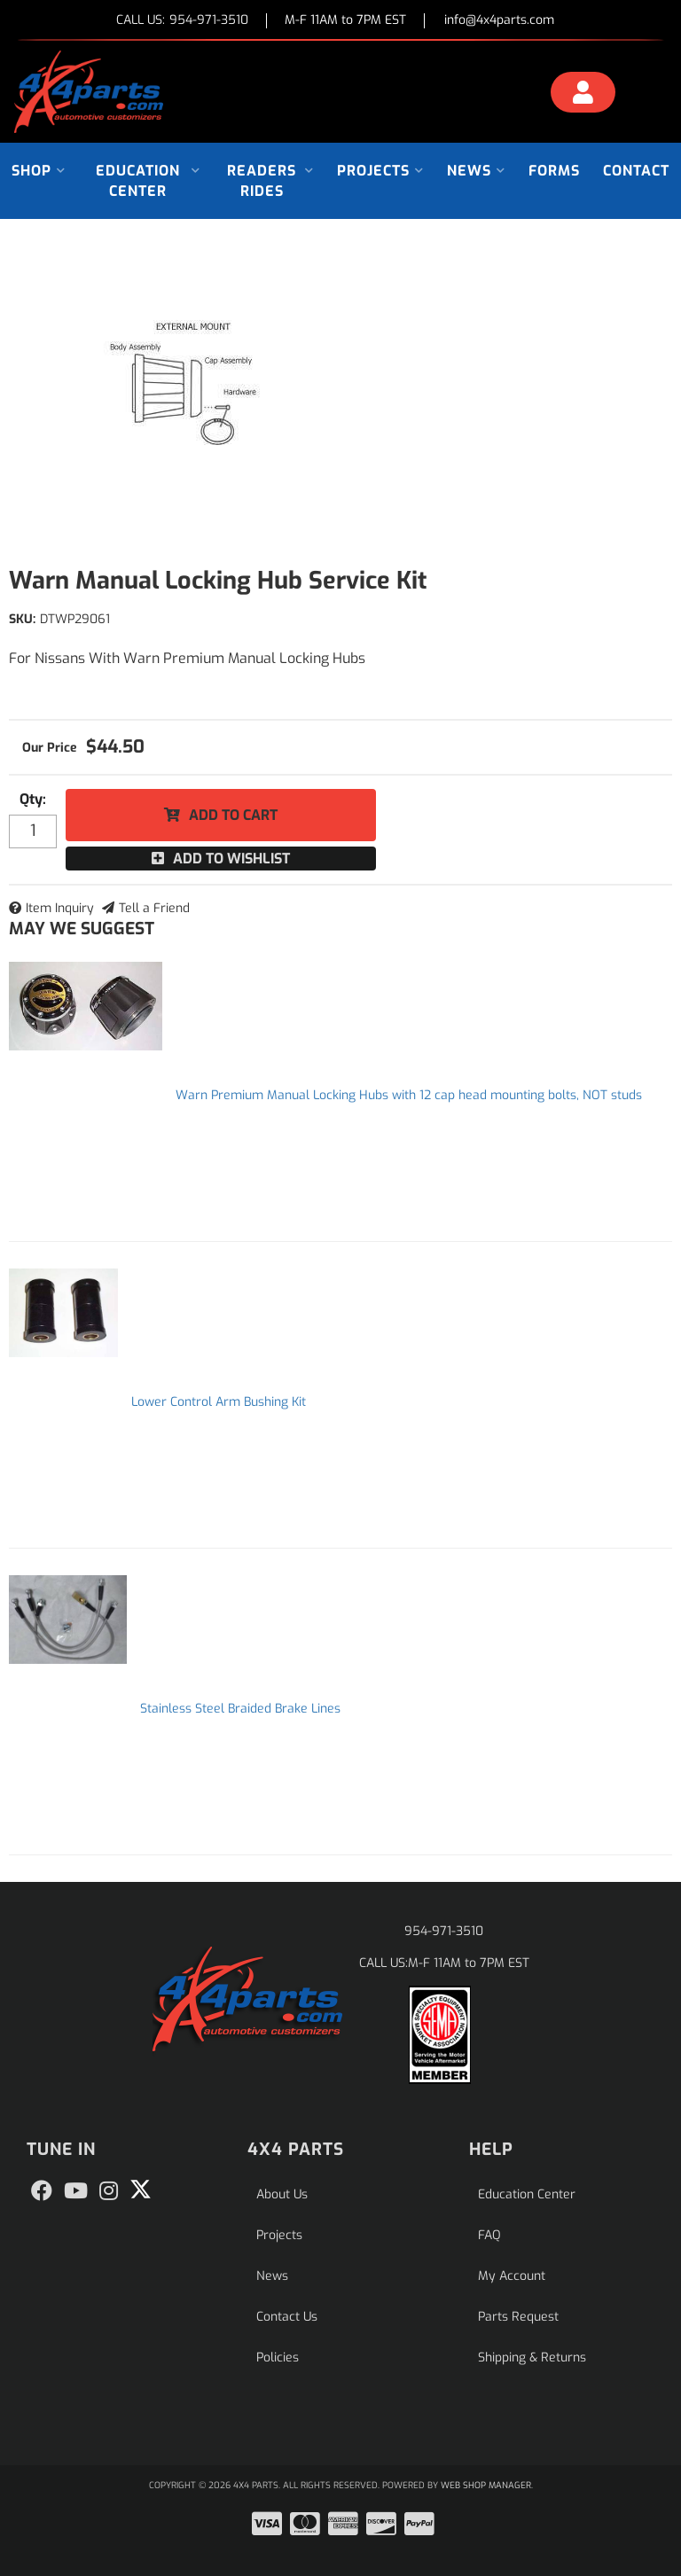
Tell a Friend (154, 908)
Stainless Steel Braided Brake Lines (240, 1708)
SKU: (22, 619)
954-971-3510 (443, 1931)
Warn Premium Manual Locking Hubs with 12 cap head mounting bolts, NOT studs (409, 1095)
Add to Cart (233, 815)
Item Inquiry (60, 908)
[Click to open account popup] (583, 94)
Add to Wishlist (231, 858)
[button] (38, 171)
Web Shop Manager (486, 2485)
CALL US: (182, 20)
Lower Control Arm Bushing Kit (218, 1401)
